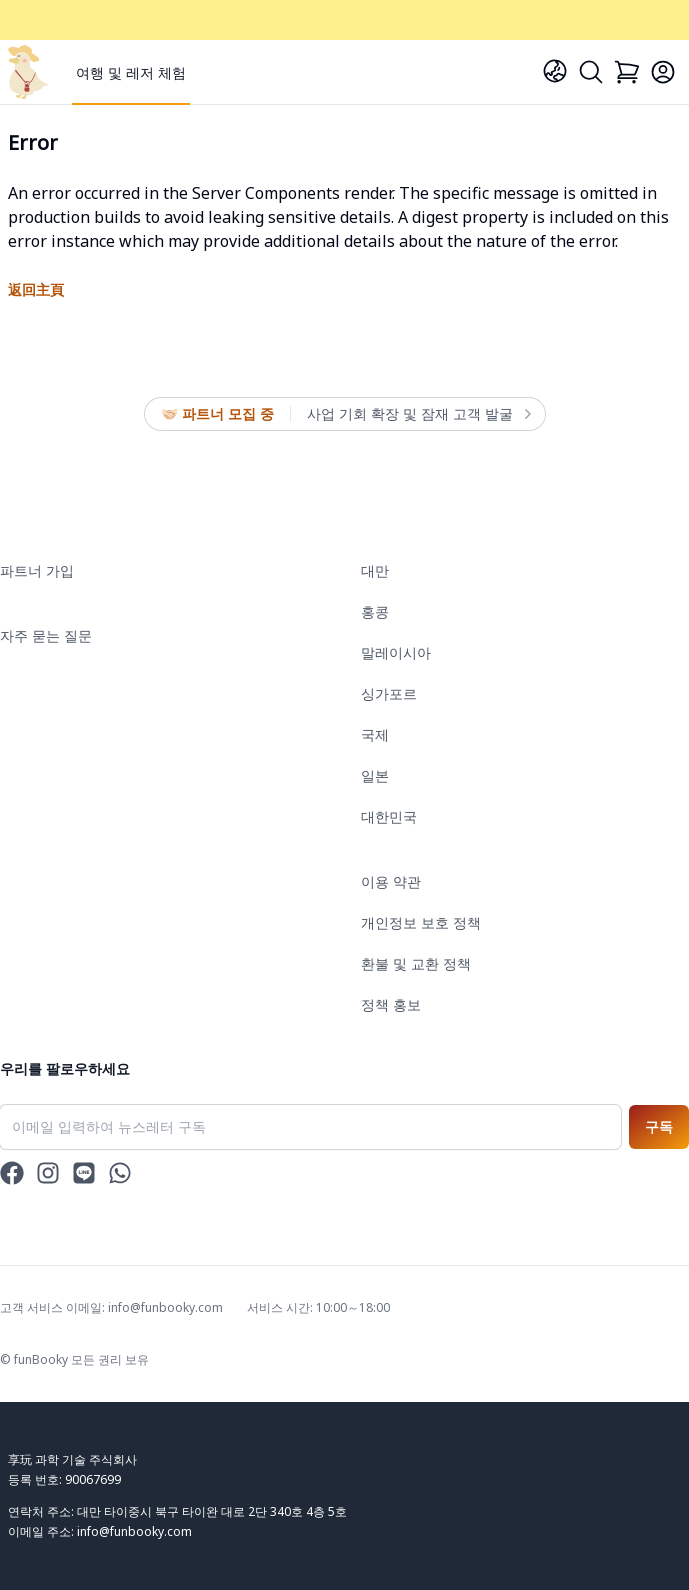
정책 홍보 (391, 1004)
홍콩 (375, 611)
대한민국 (389, 816)
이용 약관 (391, 881)
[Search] (591, 72)
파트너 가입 (37, 570)
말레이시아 (396, 652)
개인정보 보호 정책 (421, 922)
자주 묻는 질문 (46, 635)
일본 (375, 775)
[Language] (555, 71)
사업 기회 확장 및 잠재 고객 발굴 (418, 414)
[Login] (663, 72)
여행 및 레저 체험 (131, 72)
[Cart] (627, 72)
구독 (659, 1126)
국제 (375, 734)
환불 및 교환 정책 (416, 963)
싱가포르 (389, 693)
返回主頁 (36, 289)
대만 (375, 570)
